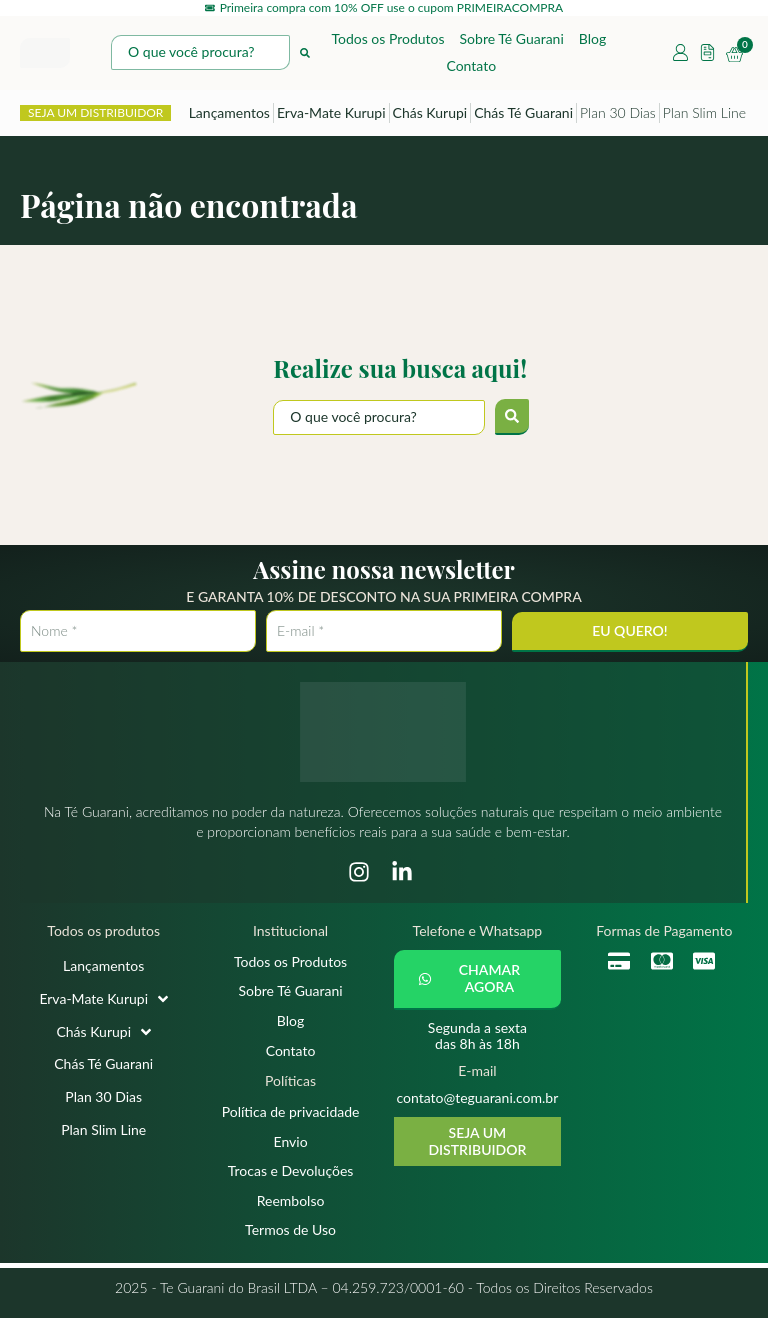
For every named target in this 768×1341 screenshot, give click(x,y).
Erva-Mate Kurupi (331, 115)
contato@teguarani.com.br (477, 1100)
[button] (477, 983)
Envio (291, 1156)
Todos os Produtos (387, 41)
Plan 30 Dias (618, 115)
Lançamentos (229, 115)
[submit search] (512, 420)
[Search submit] (305, 56)
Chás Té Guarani (523, 115)
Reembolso (291, 1219)
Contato (471, 68)
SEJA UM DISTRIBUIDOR (95, 115)
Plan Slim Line (704, 115)
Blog (592, 41)
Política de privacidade (291, 1124)
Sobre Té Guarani (512, 41)
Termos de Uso (290, 1251)
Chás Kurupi (430, 115)
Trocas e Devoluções (291, 1188)
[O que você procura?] (379, 420)
